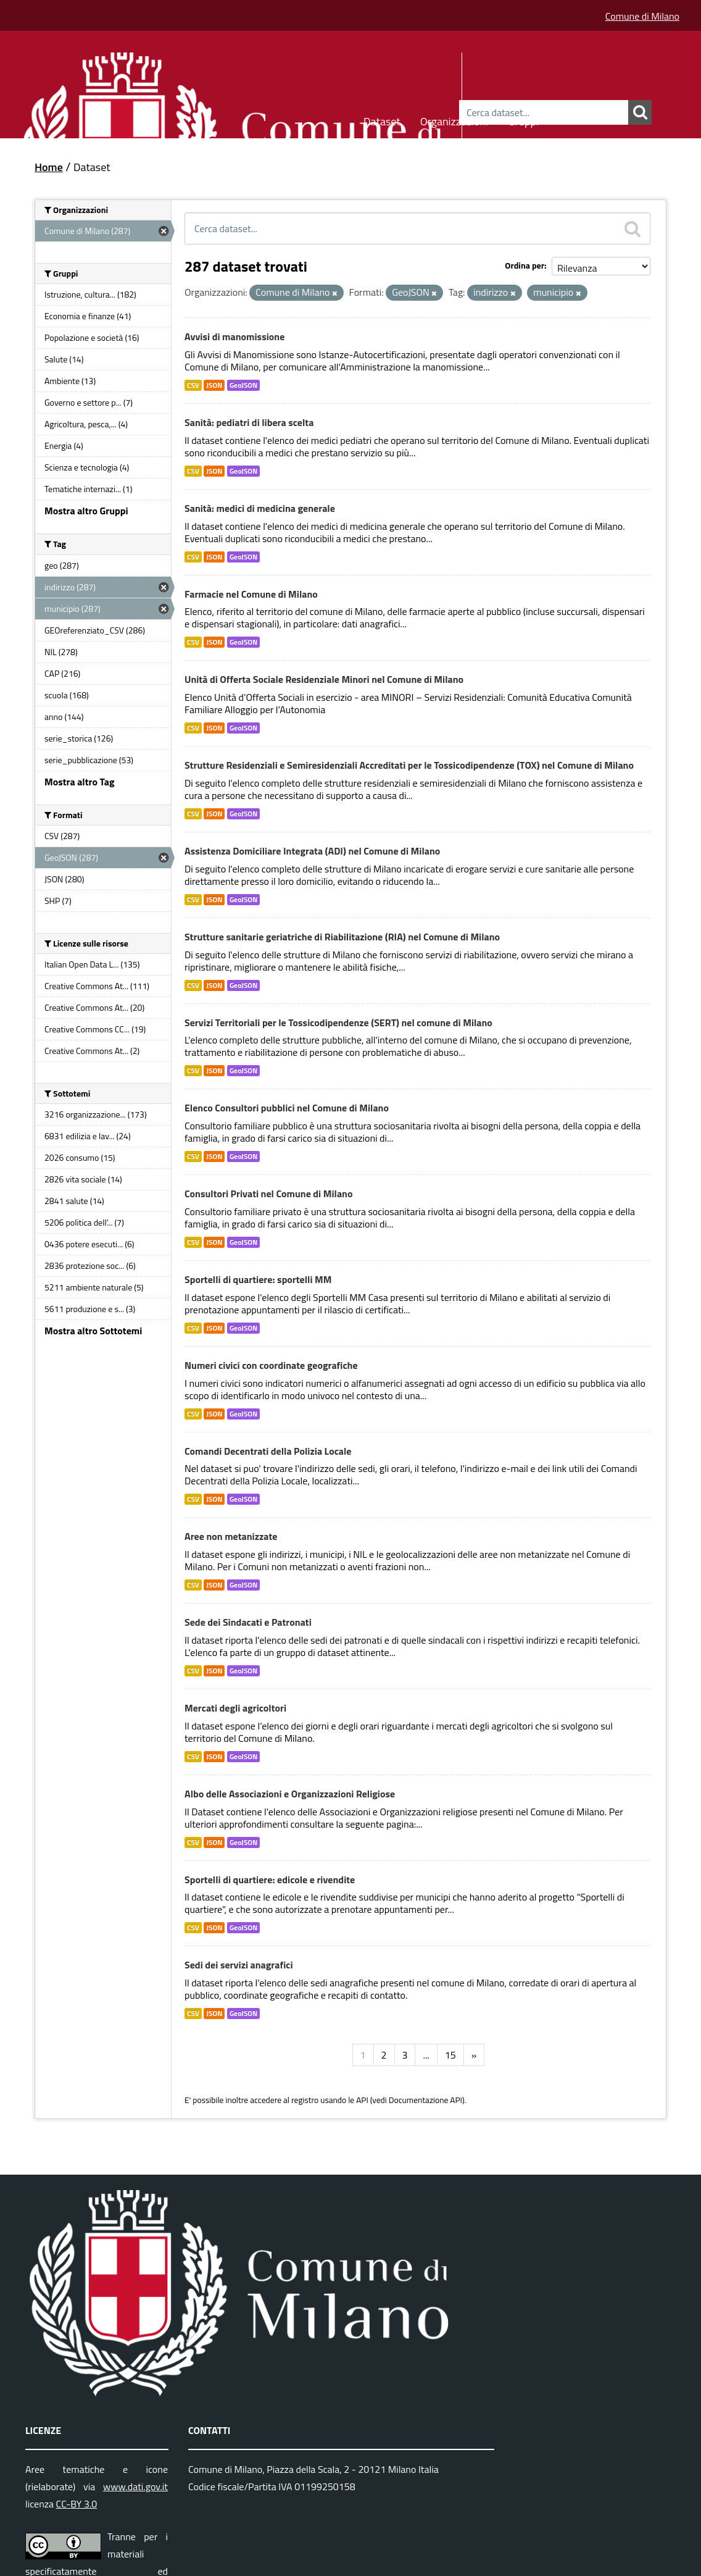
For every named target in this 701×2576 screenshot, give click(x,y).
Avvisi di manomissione (234, 336)
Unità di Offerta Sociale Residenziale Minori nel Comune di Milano (324, 679)
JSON (214, 385)
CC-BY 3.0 (76, 2503)
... (426, 2054)
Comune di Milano (642, 16)
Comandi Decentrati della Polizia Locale (268, 1451)
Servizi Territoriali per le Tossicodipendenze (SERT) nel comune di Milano (338, 1022)
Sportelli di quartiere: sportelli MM (258, 1279)
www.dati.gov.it (135, 2486)
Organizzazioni (454, 119)
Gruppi (523, 119)
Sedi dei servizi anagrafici (239, 1964)
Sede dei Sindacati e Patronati (248, 1622)
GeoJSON (243, 385)
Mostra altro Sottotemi (93, 1330)
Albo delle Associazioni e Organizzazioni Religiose (290, 1793)
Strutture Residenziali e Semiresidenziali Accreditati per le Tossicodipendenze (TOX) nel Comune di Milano (409, 765)
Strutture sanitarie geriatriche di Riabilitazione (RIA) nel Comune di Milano (342, 936)
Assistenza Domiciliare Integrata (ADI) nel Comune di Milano (312, 850)
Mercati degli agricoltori (235, 1707)
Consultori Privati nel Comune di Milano (268, 1193)
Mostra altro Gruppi (86, 510)
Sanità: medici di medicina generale (260, 508)
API (362, 2100)
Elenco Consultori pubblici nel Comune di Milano (287, 1107)
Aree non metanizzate (231, 1536)
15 (450, 2054)
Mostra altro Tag (79, 781)
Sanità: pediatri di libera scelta (249, 422)
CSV (193, 385)
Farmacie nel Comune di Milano (251, 594)
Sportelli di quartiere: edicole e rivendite (270, 1879)
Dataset (381, 119)
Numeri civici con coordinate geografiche (271, 1365)
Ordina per (524, 265)
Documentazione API (425, 2100)
